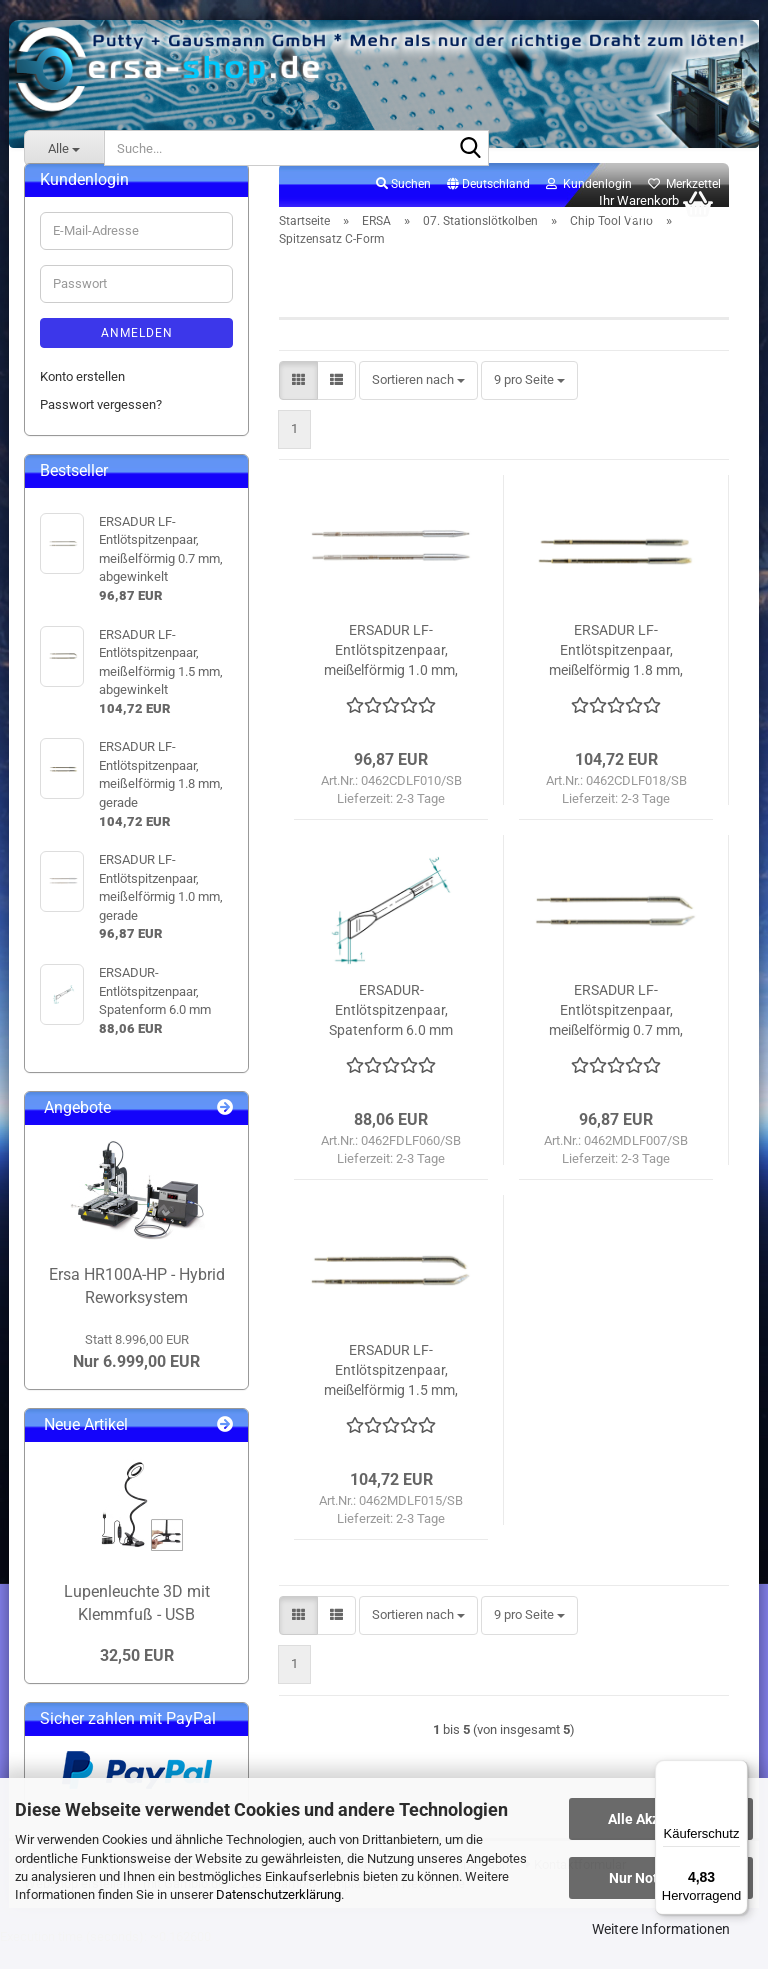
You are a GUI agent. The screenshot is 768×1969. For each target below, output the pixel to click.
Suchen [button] (403, 206)
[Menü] (736, 1772)
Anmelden (137, 355)
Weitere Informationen (661, 1929)
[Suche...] (64, 148)
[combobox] (418, 402)
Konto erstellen (82, 398)
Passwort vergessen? (101, 426)
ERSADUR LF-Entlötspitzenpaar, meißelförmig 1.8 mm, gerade (616, 673)
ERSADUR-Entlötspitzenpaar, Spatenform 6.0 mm (391, 1032)
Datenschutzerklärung (278, 1894)
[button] (488, 207)
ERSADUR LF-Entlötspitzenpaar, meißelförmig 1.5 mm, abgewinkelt (391, 1393)
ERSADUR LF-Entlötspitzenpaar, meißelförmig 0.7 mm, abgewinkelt (616, 1033)
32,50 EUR (137, 1677)
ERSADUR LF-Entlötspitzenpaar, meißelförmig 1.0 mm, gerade (391, 673)
